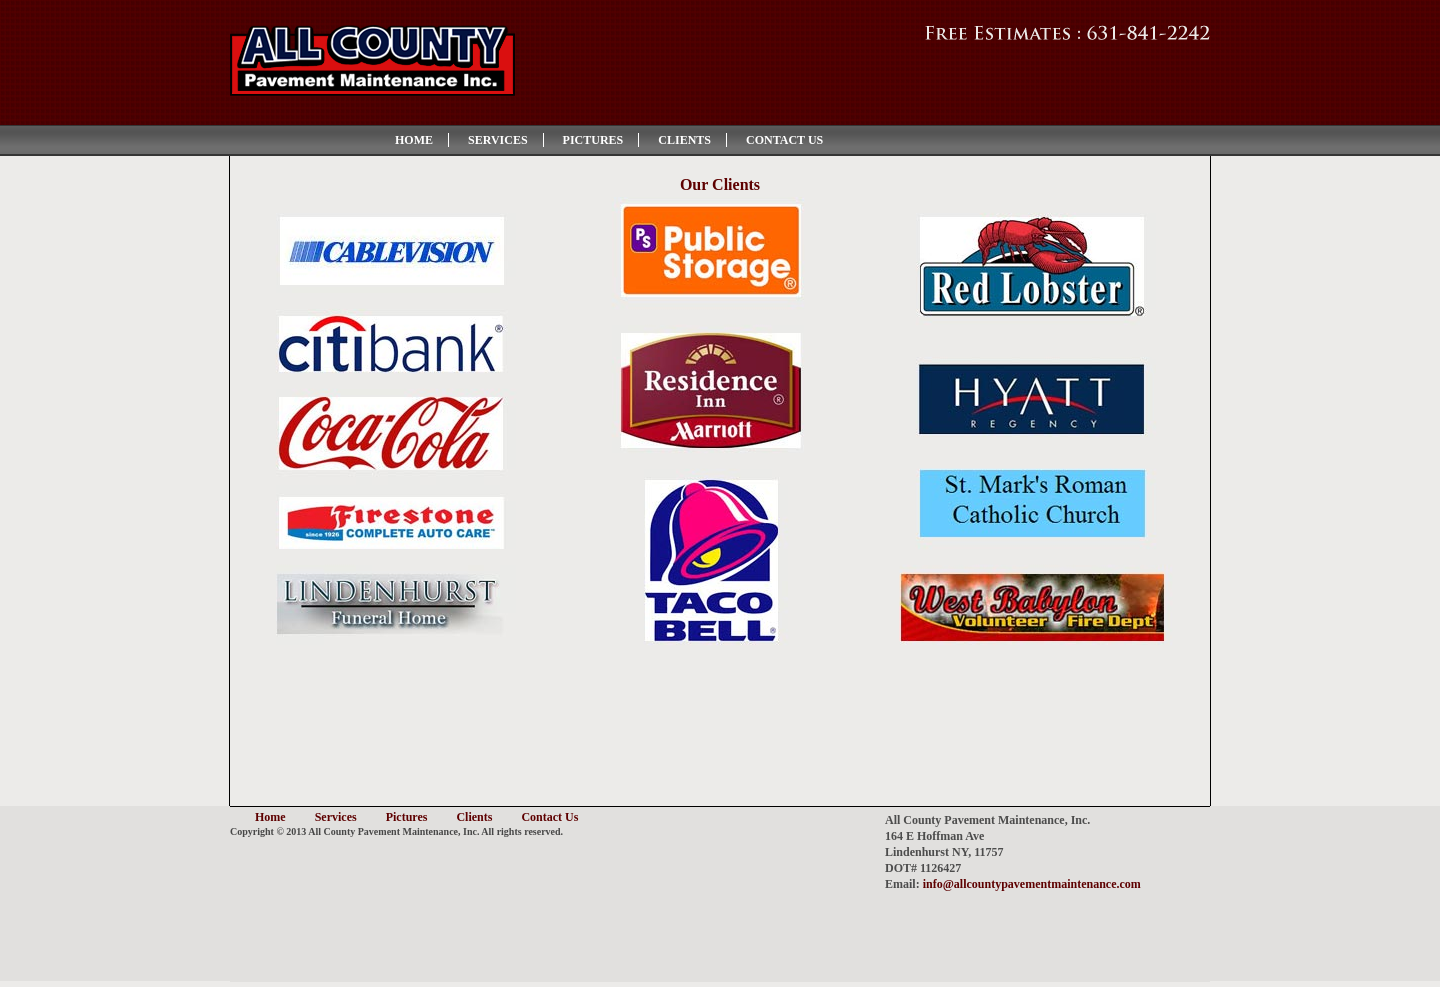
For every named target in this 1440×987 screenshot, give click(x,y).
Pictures (593, 140)
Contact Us (784, 140)
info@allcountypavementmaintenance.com (1032, 884)
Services (498, 140)
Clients (684, 140)
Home (414, 140)
